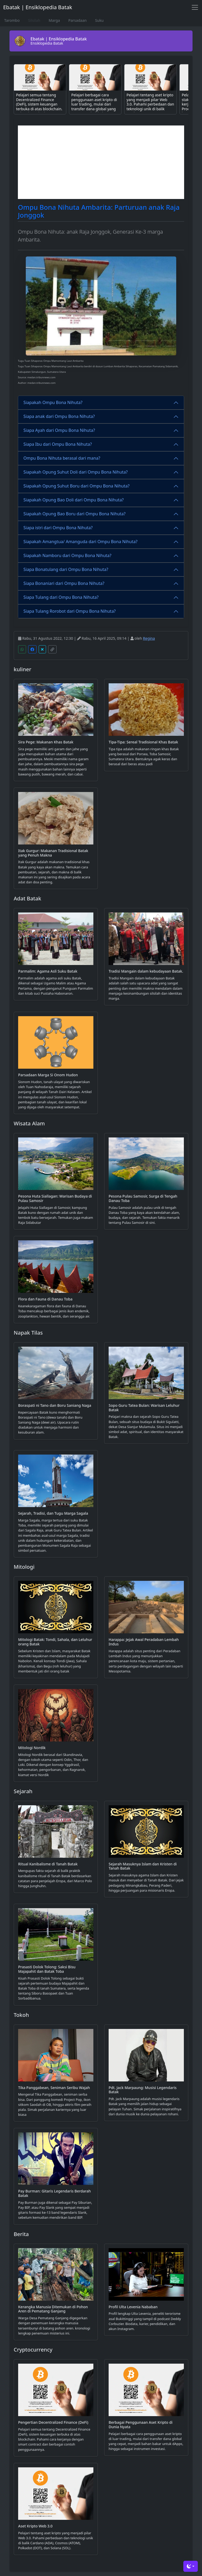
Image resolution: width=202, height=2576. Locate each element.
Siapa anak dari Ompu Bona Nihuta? (59, 416)
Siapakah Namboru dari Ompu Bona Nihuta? (67, 555)
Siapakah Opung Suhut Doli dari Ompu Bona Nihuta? (75, 472)
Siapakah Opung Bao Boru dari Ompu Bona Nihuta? (74, 514)
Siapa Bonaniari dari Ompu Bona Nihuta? (63, 583)
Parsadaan (77, 20)
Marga (54, 20)
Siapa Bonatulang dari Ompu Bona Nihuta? (65, 569)
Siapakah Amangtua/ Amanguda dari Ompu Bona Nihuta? (80, 541)
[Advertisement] (101, 162)
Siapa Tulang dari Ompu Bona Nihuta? (61, 597)
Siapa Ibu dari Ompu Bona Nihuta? (57, 444)
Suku (99, 20)
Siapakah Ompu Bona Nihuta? (52, 402)
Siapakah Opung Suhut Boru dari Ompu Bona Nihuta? (76, 486)
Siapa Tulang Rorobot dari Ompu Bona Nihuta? (69, 611)
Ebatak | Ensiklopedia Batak (37, 7)
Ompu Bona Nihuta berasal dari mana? (61, 458)
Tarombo (12, 20)
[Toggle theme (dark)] (190, 2566)
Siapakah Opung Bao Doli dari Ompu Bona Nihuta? (73, 500)
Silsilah (34, 20)
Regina (149, 638)
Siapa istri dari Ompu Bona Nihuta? (58, 528)
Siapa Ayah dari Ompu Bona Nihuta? (59, 430)
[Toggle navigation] (195, 7)
